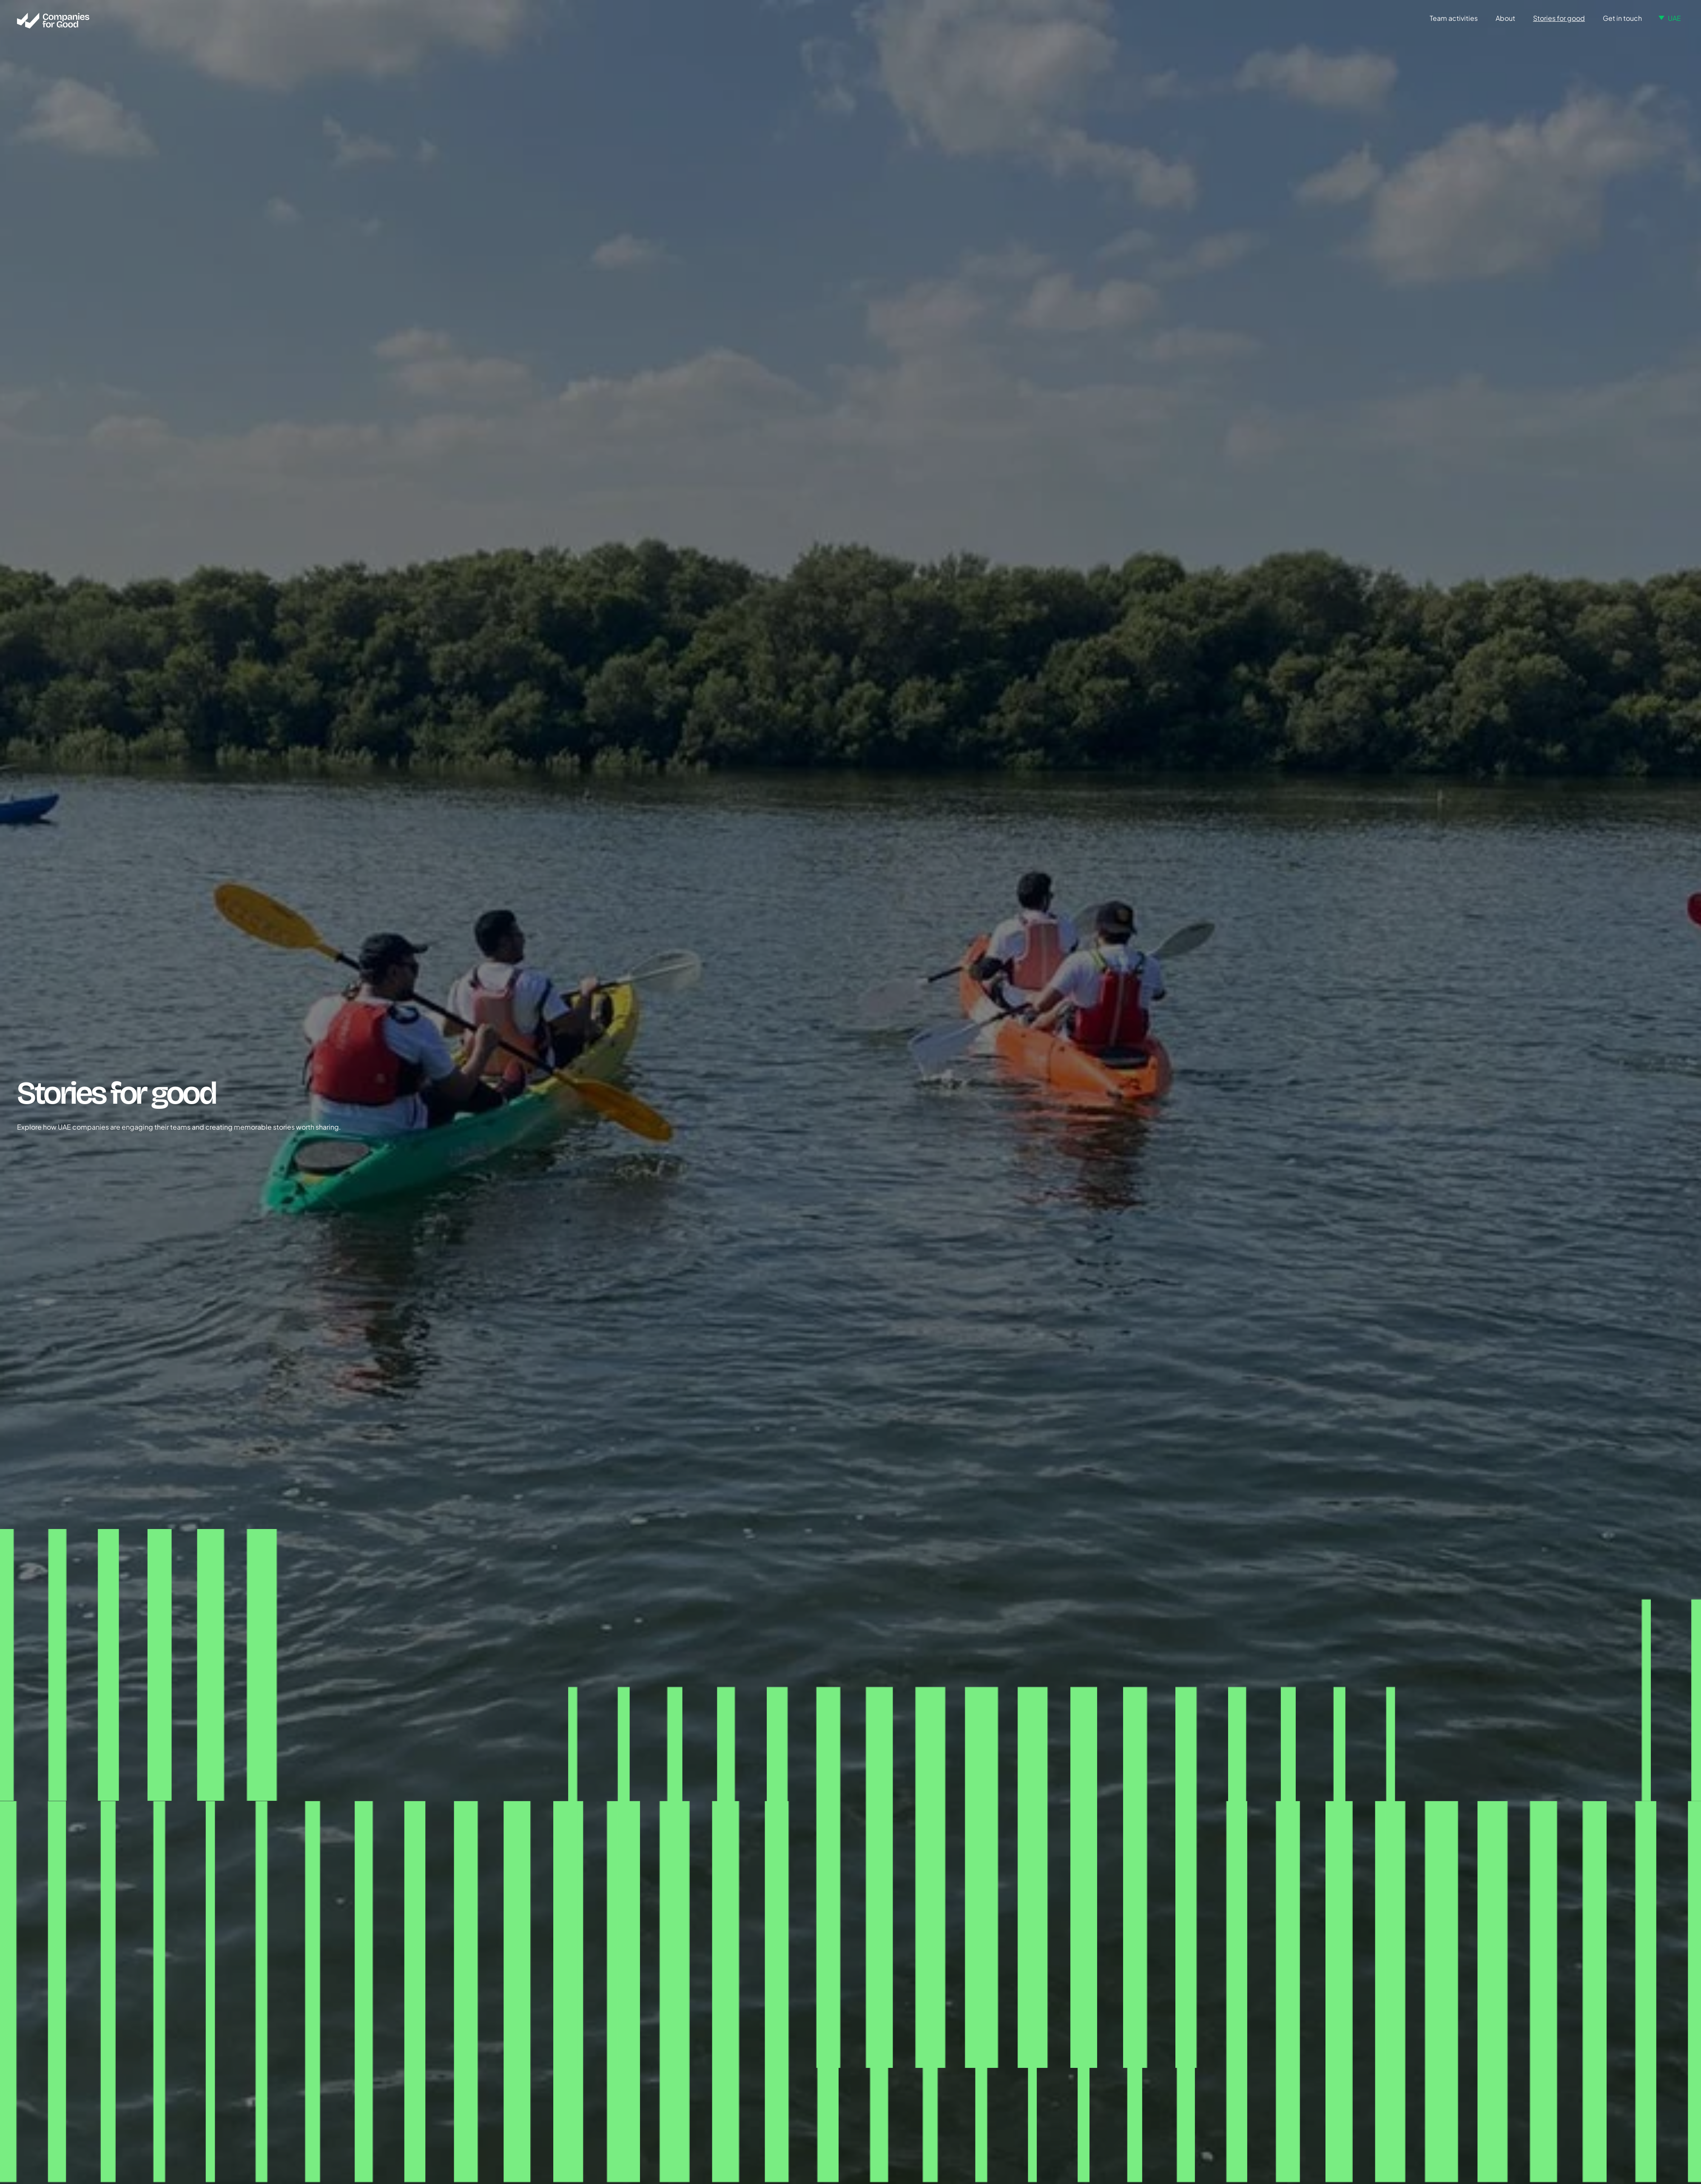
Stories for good (1559, 18)
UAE (1674, 18)
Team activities (1454, 18)
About (1505, 18)
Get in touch (1622, 18)
